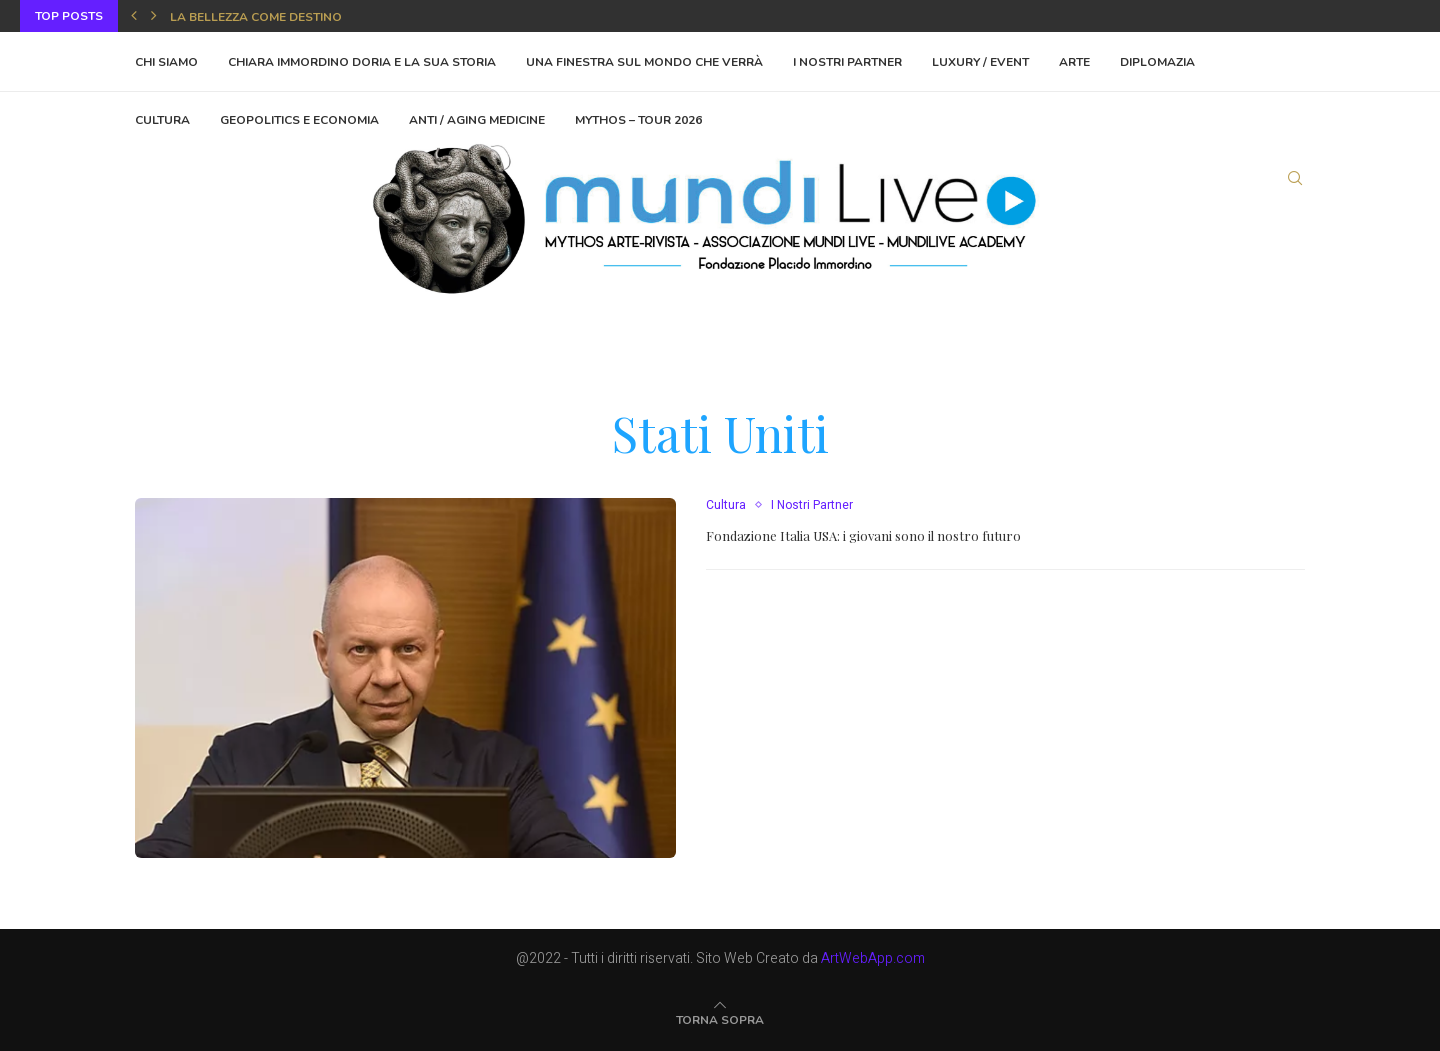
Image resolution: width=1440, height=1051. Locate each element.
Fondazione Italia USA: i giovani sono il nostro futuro (863, 535)
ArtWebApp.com (873, 958)
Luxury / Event (980, 62)
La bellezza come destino (256, 17)
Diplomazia (1157, 62)
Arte (1074, 62)
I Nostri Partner (847, 62)
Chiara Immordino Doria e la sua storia (362, 62)
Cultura (726, 505)
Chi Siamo (166, 62)
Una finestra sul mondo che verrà (644, 62)
